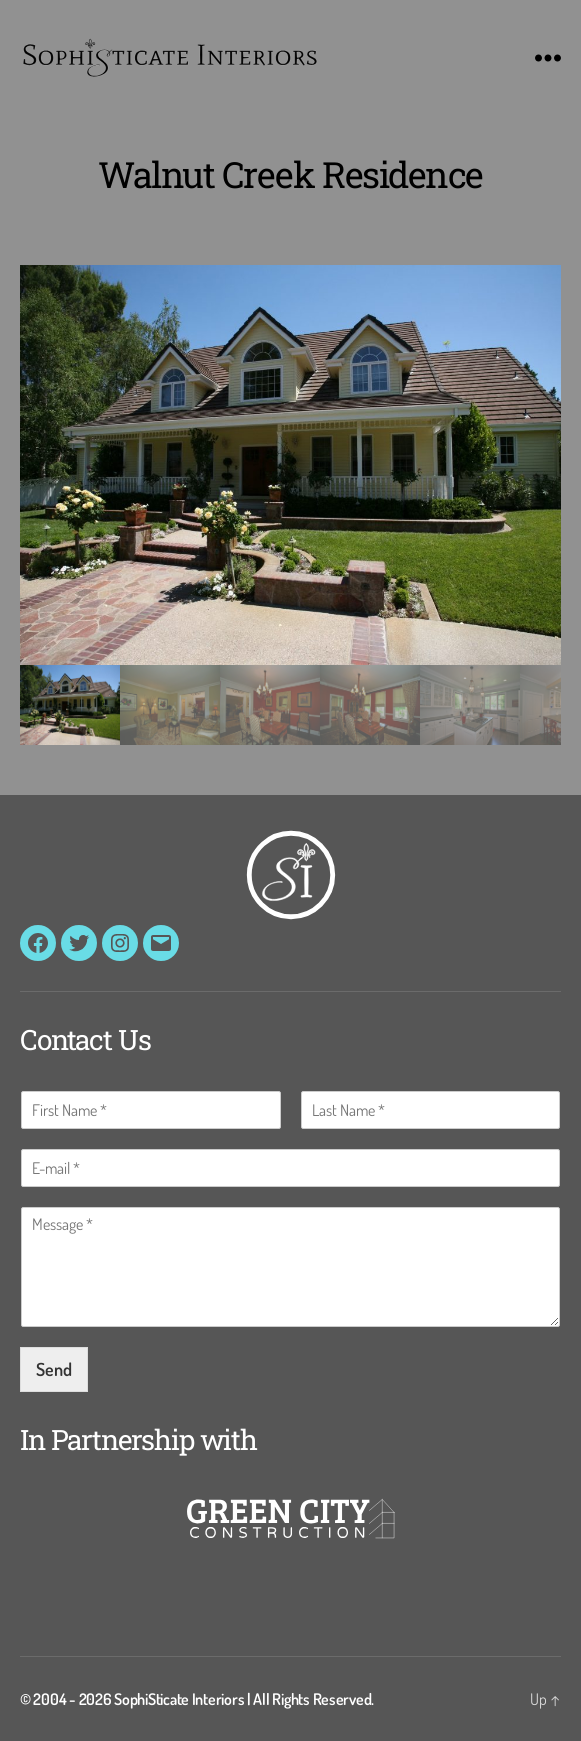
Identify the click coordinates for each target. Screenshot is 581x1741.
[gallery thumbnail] (70, 705)
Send (54, 1369)
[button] (290, 465)
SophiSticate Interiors (179, 1699)
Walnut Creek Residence (290, 174)
